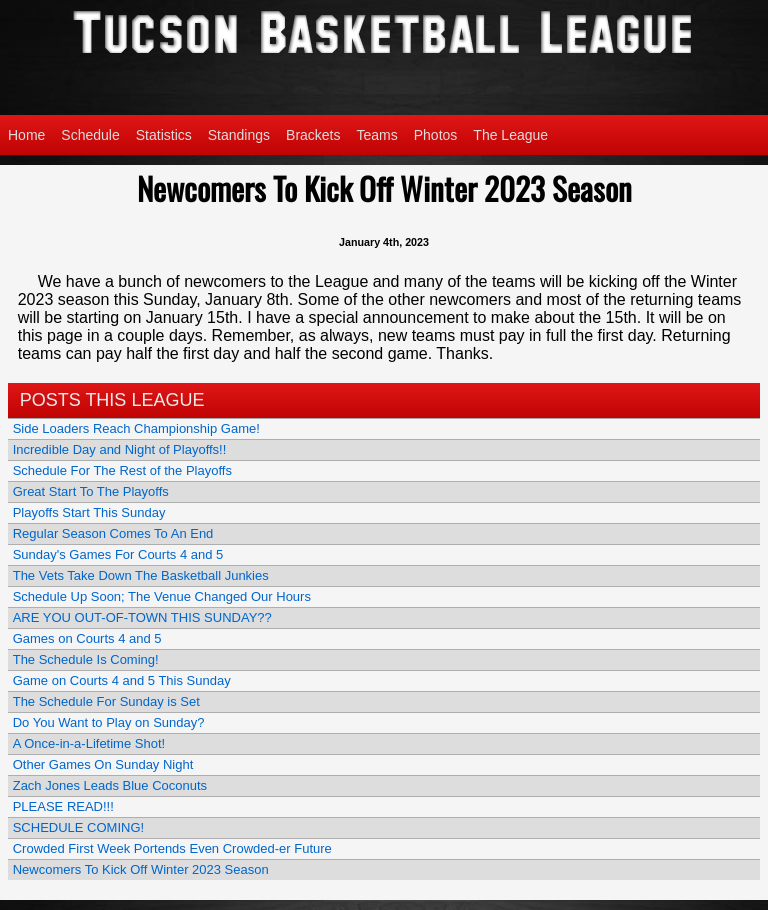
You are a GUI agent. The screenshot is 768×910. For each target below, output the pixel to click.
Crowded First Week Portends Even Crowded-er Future (172, 848)
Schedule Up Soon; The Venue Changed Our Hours (162, 596)
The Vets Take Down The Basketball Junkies (141, 575)
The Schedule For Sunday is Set (106, 701)
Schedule (90, 135)
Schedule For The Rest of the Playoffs (122, 470)
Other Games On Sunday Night (103, 764)
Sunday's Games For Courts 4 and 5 (118, 554)
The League (510, 135)
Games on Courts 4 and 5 (87, 638)
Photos (436, 135)
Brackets (313, 135)
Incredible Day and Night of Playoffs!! (120, 449)
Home (26, 135)
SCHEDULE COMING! (78, 827)
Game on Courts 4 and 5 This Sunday (122, 680)
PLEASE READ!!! (63, 806)
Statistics (164, 135)
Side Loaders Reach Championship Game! (136, 428)
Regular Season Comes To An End (113, 533)
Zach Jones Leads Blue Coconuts (110, 785)
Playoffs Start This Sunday (89, 512)
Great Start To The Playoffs (91, 491)
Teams (377, 135)
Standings (239, 135)
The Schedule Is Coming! (86, 659)
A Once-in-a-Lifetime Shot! (89, 743)
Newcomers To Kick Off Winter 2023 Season (141, 869)
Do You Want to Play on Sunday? (109, 722)
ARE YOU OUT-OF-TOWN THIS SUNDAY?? (142, 617)
